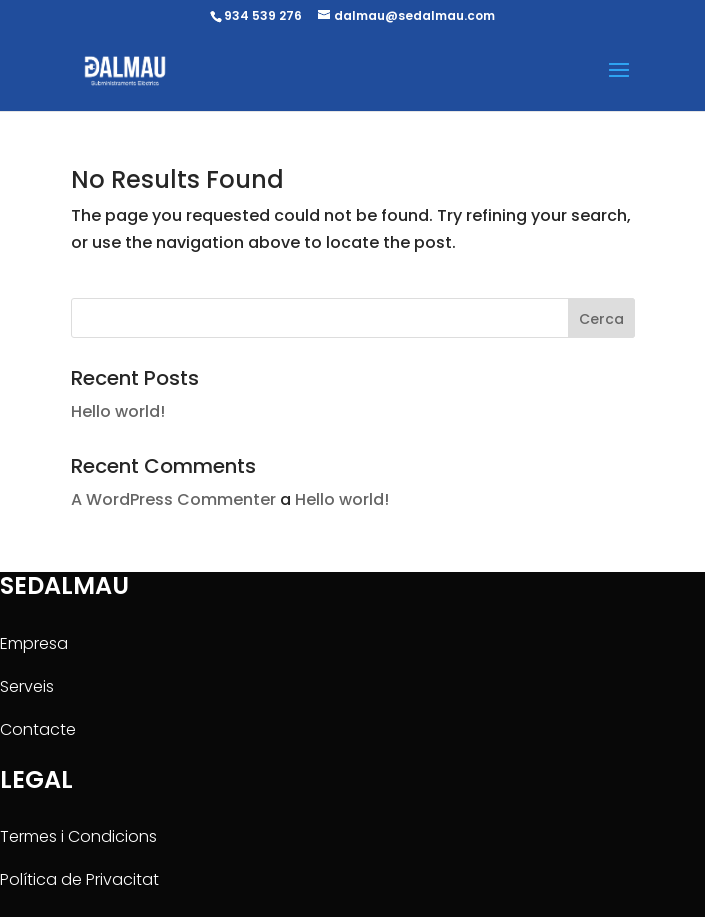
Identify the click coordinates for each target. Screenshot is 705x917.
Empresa (34, 643)
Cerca (601, 319)
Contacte (38, 729)
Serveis (27, 686)
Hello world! (118, 411)
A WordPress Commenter (173, 499)
